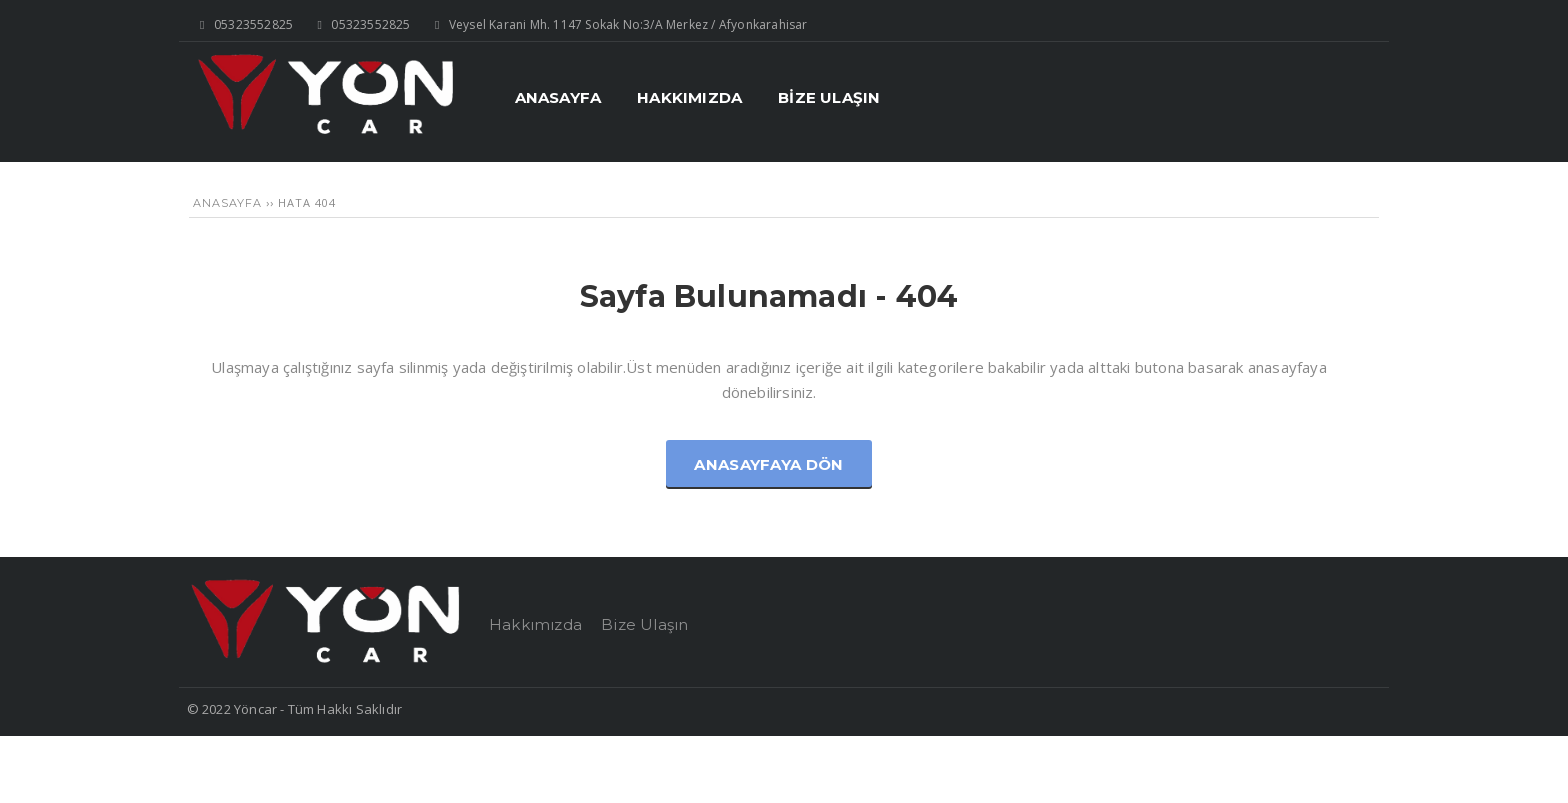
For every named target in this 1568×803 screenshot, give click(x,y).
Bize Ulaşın (644, 624)
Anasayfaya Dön (768, 464)
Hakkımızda (535, 624)
